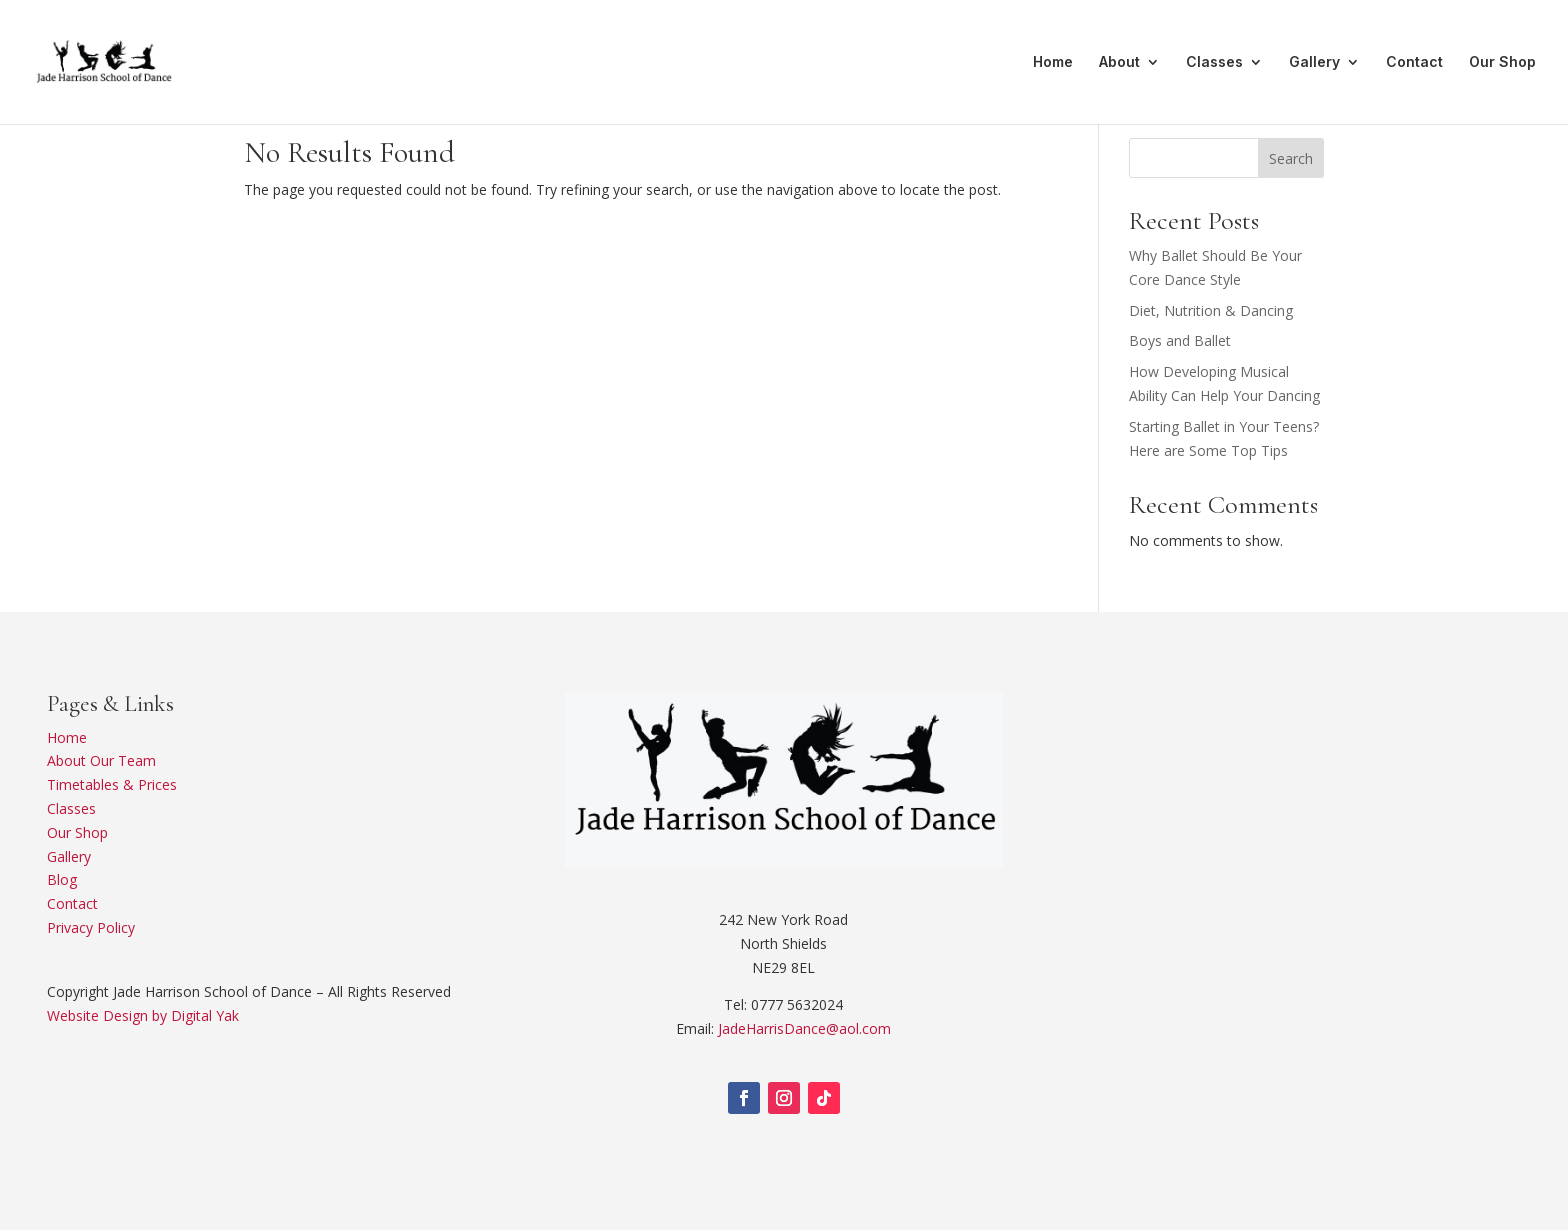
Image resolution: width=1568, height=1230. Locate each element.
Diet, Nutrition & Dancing (1211, 310)
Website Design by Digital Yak (143, 1015)
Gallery (1314, 62)
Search (1291, 158)
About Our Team (101, 760)
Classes (1214, 62)
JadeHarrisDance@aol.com (804, 1028)
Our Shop (1502, 62)
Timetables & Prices (112, 784)
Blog (62, 879)
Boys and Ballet (1180, 340)
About (1119, 62)
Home (1053, 62)
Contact (1414, 62)
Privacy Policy (91, 927)
